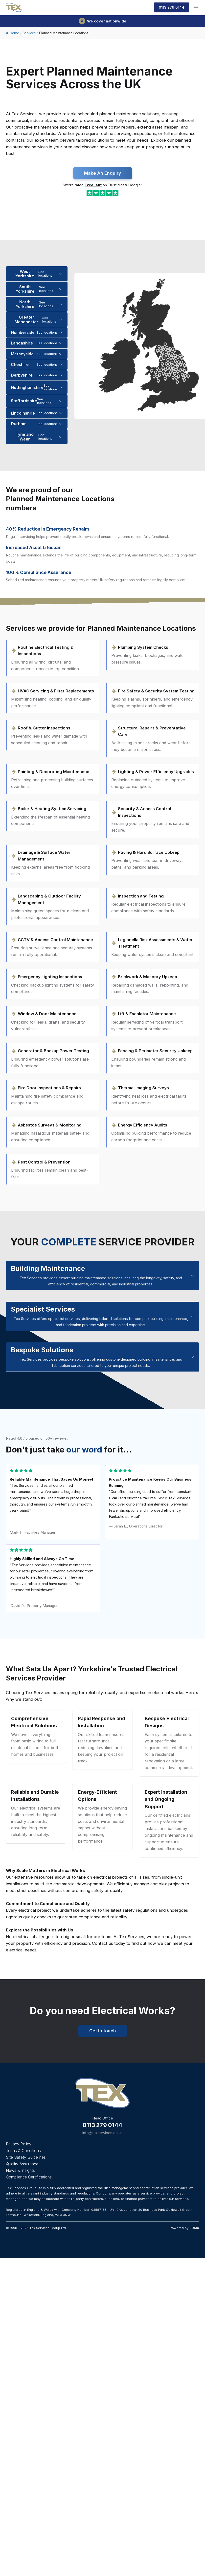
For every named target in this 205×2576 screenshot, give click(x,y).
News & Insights (20, 2142)
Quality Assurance (22, 2135)
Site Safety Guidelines (26, 2128)
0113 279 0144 (171, 7)
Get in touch (102, 2002)
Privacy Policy (18, 2115)
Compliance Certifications (29, 2148)
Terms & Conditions (23, 2122)
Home (12, 33)
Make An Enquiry (102, 173)
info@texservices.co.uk (102, 2104)
